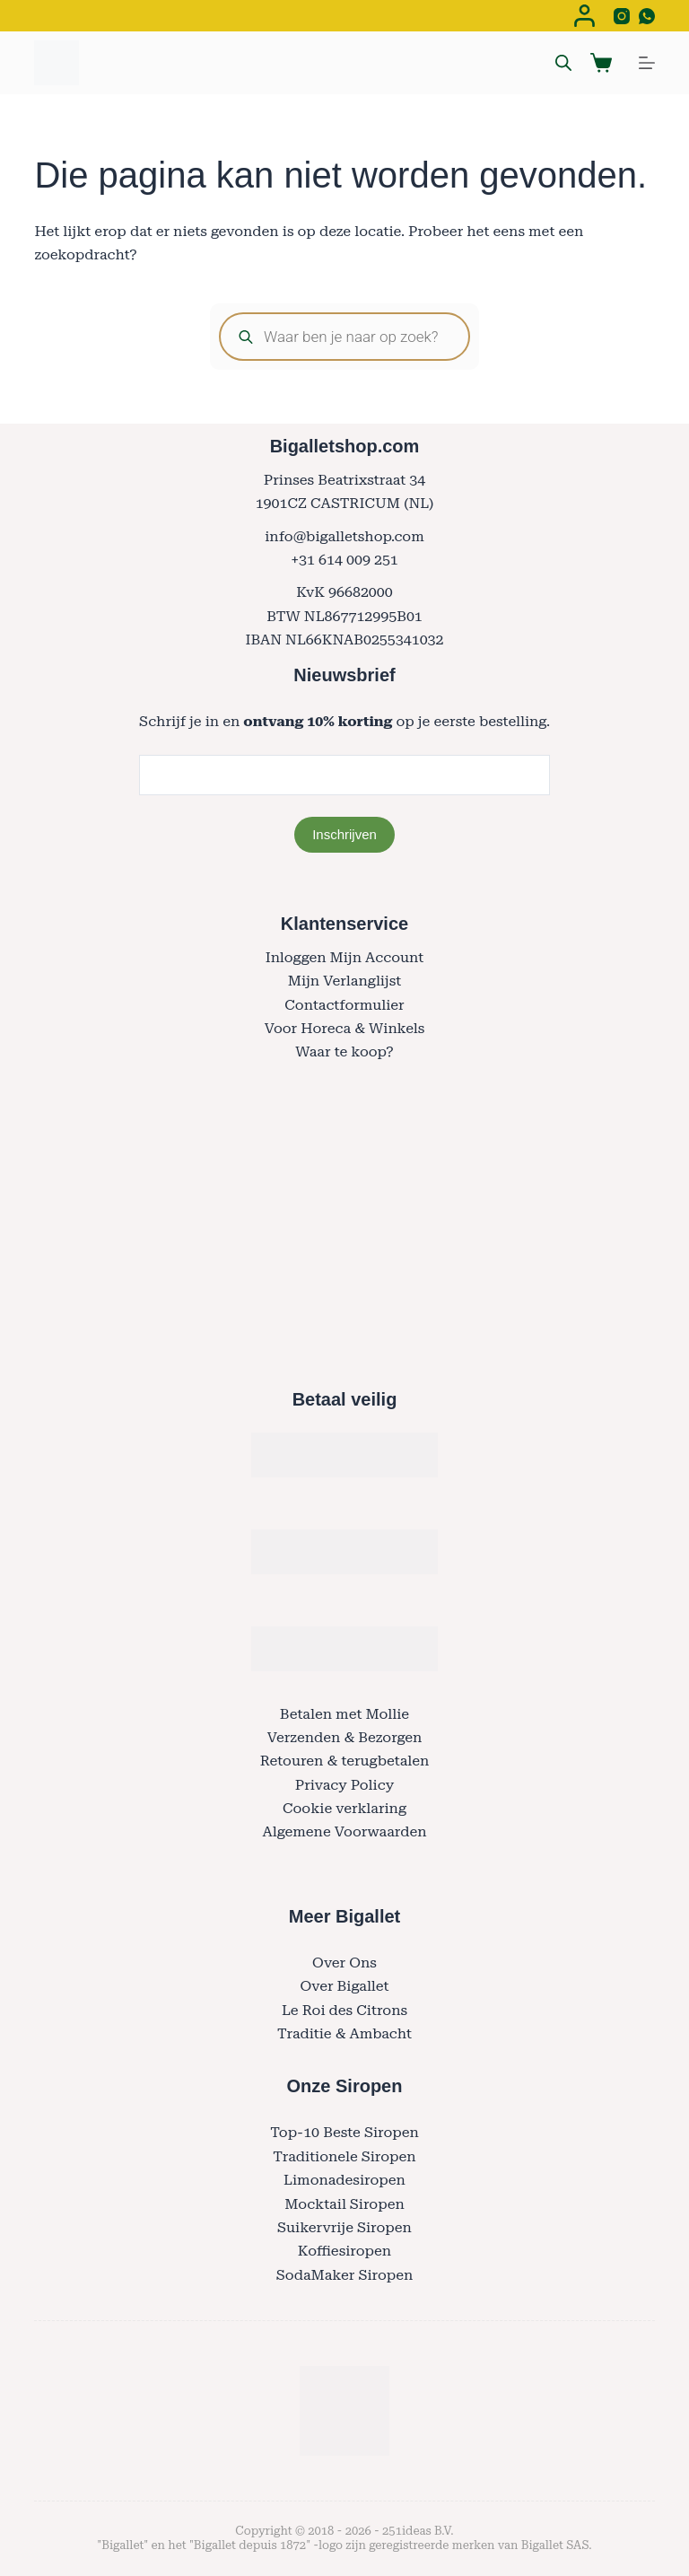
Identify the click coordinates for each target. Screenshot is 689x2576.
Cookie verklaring (344, 1808)
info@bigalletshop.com (344, 536)
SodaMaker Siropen (345, 2274)
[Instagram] (622, 16)
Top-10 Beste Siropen (344, 2132)
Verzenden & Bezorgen (345, 1737)
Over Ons (344, 1962)
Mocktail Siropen (344, 2203)
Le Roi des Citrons (344, 2010)
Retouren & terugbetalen (345, 1760)
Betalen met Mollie (344, 1713)
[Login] (584, 15)
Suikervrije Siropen (344, 2227)
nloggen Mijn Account (347, 957)
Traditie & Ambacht (344, 2033)
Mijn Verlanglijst (345, 980)
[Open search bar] (563, 63)
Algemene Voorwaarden (344, 1831)
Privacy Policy (344, 1784)
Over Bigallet (344, 1985)
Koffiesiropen (344, 2250)
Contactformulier (344, 1004)
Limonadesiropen (344, 2179)
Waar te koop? (344, 1051)
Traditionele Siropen (344, 2156)
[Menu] (647, 63)
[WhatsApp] (647, 16)
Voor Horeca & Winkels (345, 1028)
